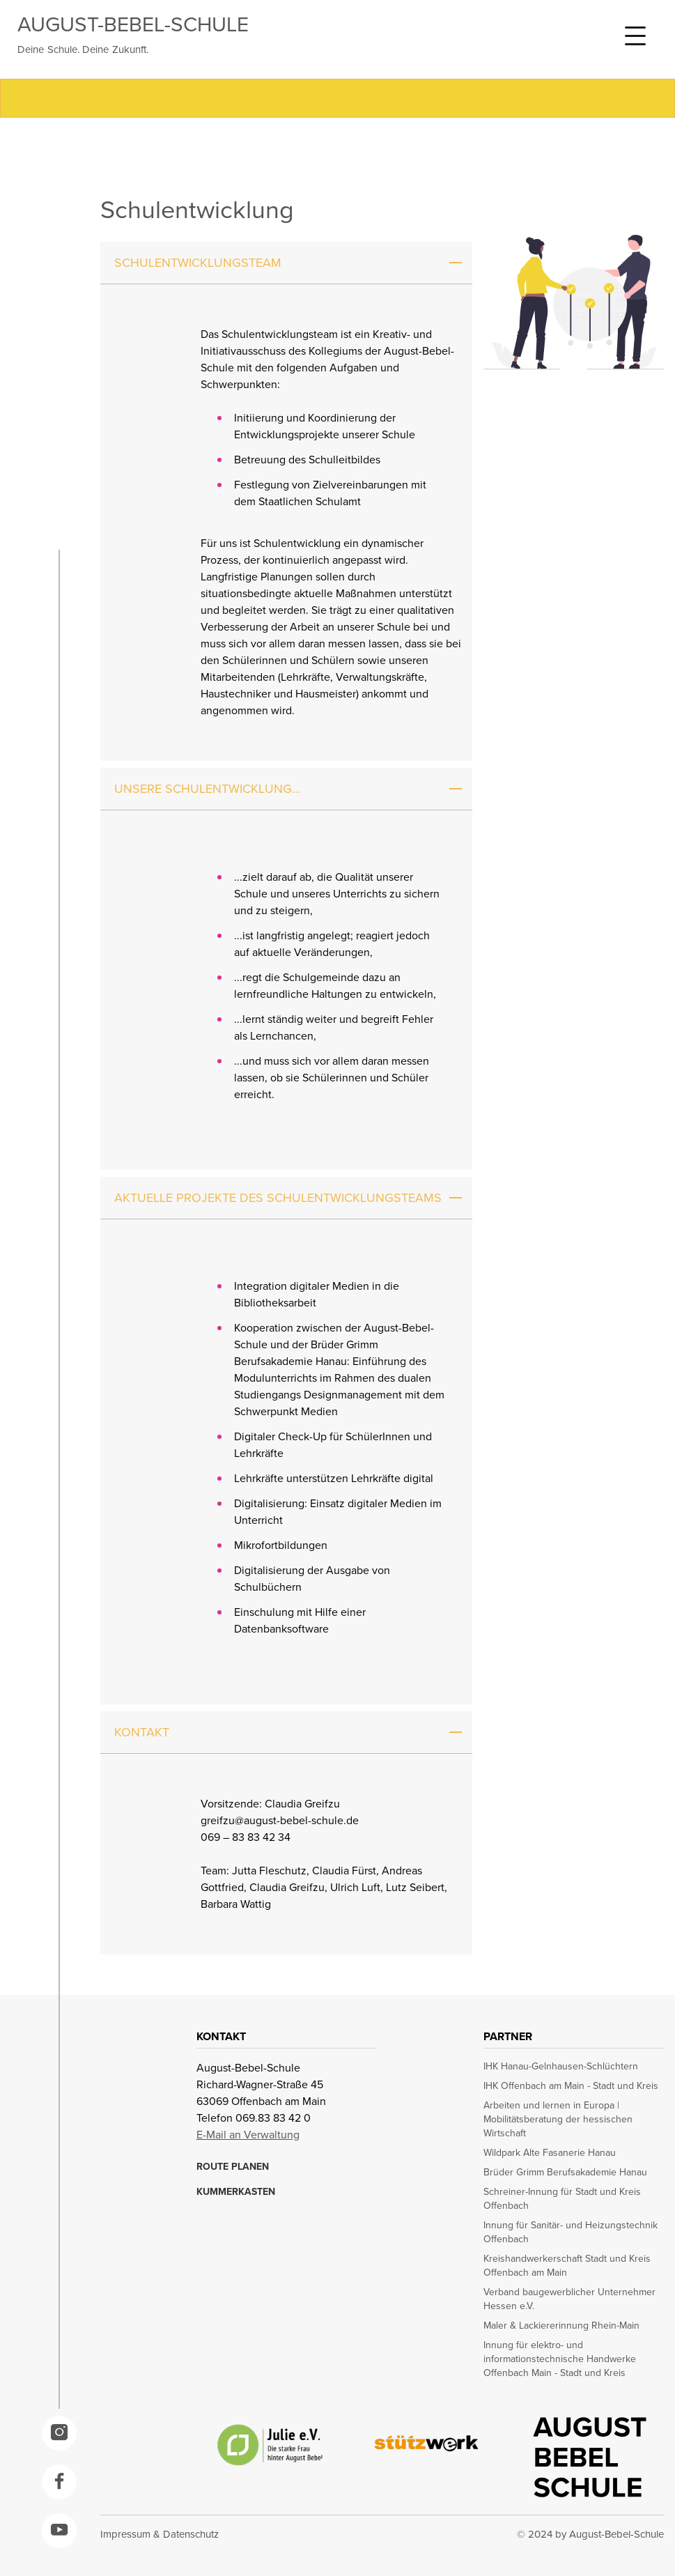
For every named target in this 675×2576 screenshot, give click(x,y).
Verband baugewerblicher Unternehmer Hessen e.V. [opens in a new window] (569, 2299)
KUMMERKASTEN (235, 2192)
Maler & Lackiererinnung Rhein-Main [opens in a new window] (561, 2326)
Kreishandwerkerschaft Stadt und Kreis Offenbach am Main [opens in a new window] (567, 2266)
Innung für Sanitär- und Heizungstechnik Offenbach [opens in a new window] (570, 2232)
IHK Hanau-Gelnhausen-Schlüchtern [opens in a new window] (560, 2067)
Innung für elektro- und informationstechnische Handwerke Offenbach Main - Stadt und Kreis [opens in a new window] (559, 2359)
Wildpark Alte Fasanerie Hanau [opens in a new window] (549, 2153)
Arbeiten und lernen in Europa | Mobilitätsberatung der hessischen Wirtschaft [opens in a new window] (558, 2120)
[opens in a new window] (59, 2433)
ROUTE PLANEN (232, 2167)
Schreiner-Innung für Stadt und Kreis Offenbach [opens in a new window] (562, 2199)
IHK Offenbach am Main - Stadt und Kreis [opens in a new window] (570, 2086)
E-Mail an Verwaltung (248, 2135)
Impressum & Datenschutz (159, 2534)
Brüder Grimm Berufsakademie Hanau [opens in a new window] (565, 2173)
